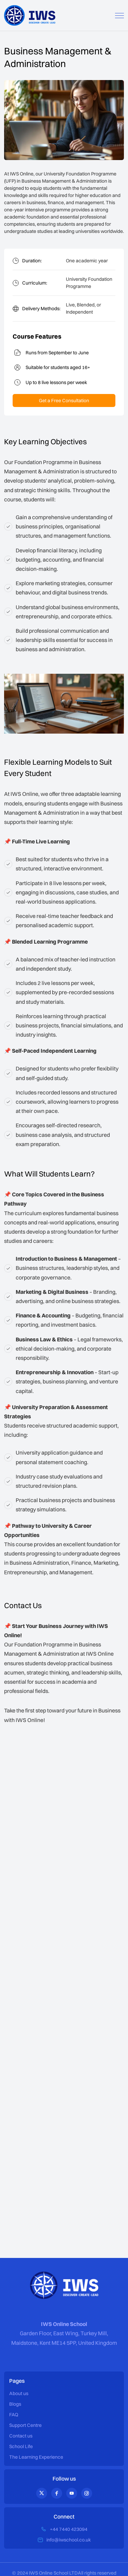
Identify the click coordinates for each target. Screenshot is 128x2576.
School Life (21, 2446)
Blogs (15, 2404)
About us (18, 2393)
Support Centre (25, 2425)
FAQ (13, 2414)
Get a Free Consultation (64, 400)
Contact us (20, 2436)
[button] (119, 15)
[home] (29, 15)
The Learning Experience (36, 2457)
